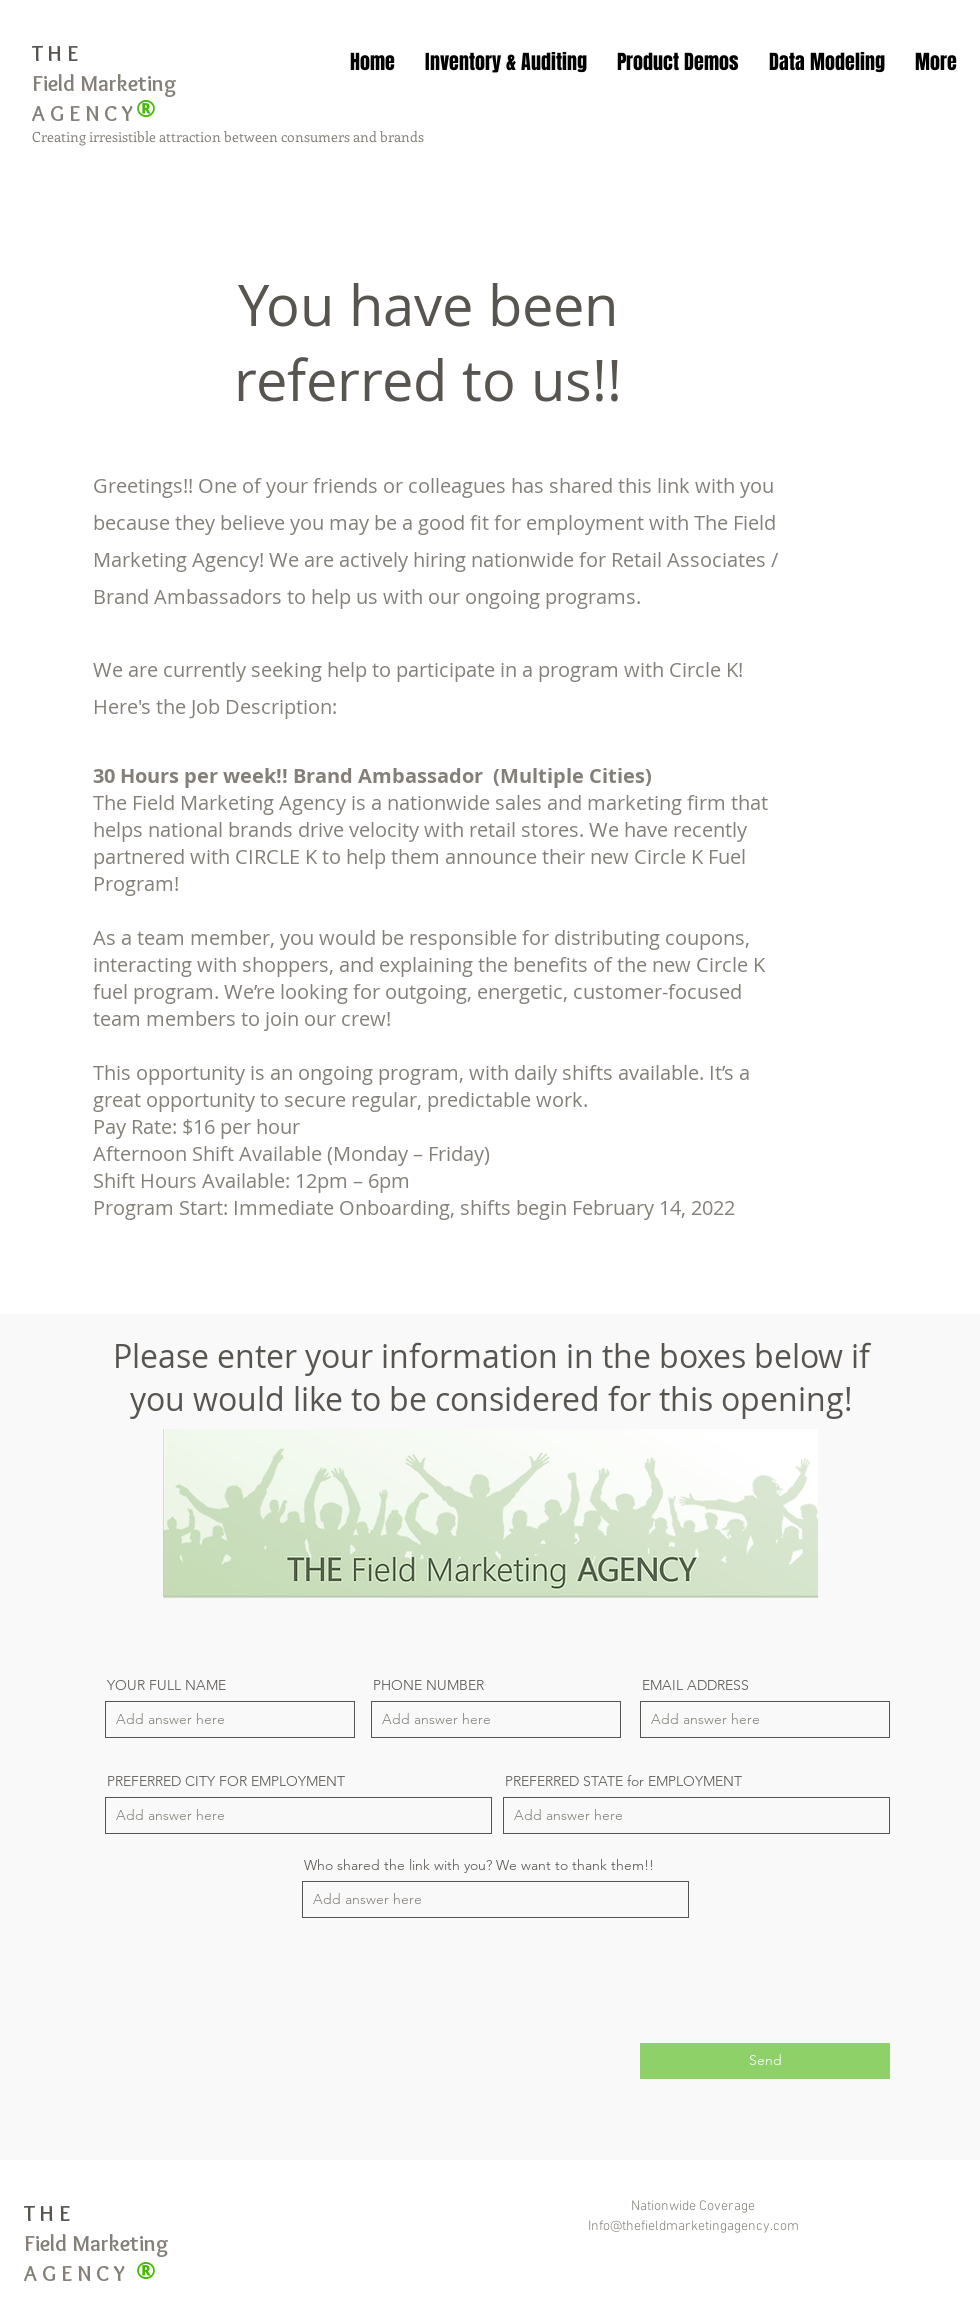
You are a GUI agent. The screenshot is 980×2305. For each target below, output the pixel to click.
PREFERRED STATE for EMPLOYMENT (623, 1781)
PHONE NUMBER (428, 1685)
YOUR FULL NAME (166, 1685)
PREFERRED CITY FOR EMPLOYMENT (226, 1781)
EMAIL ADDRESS (695, 1685)
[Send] (765, 2061)
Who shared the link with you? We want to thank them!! (479, 1865)
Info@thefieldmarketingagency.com (693, 2226)
